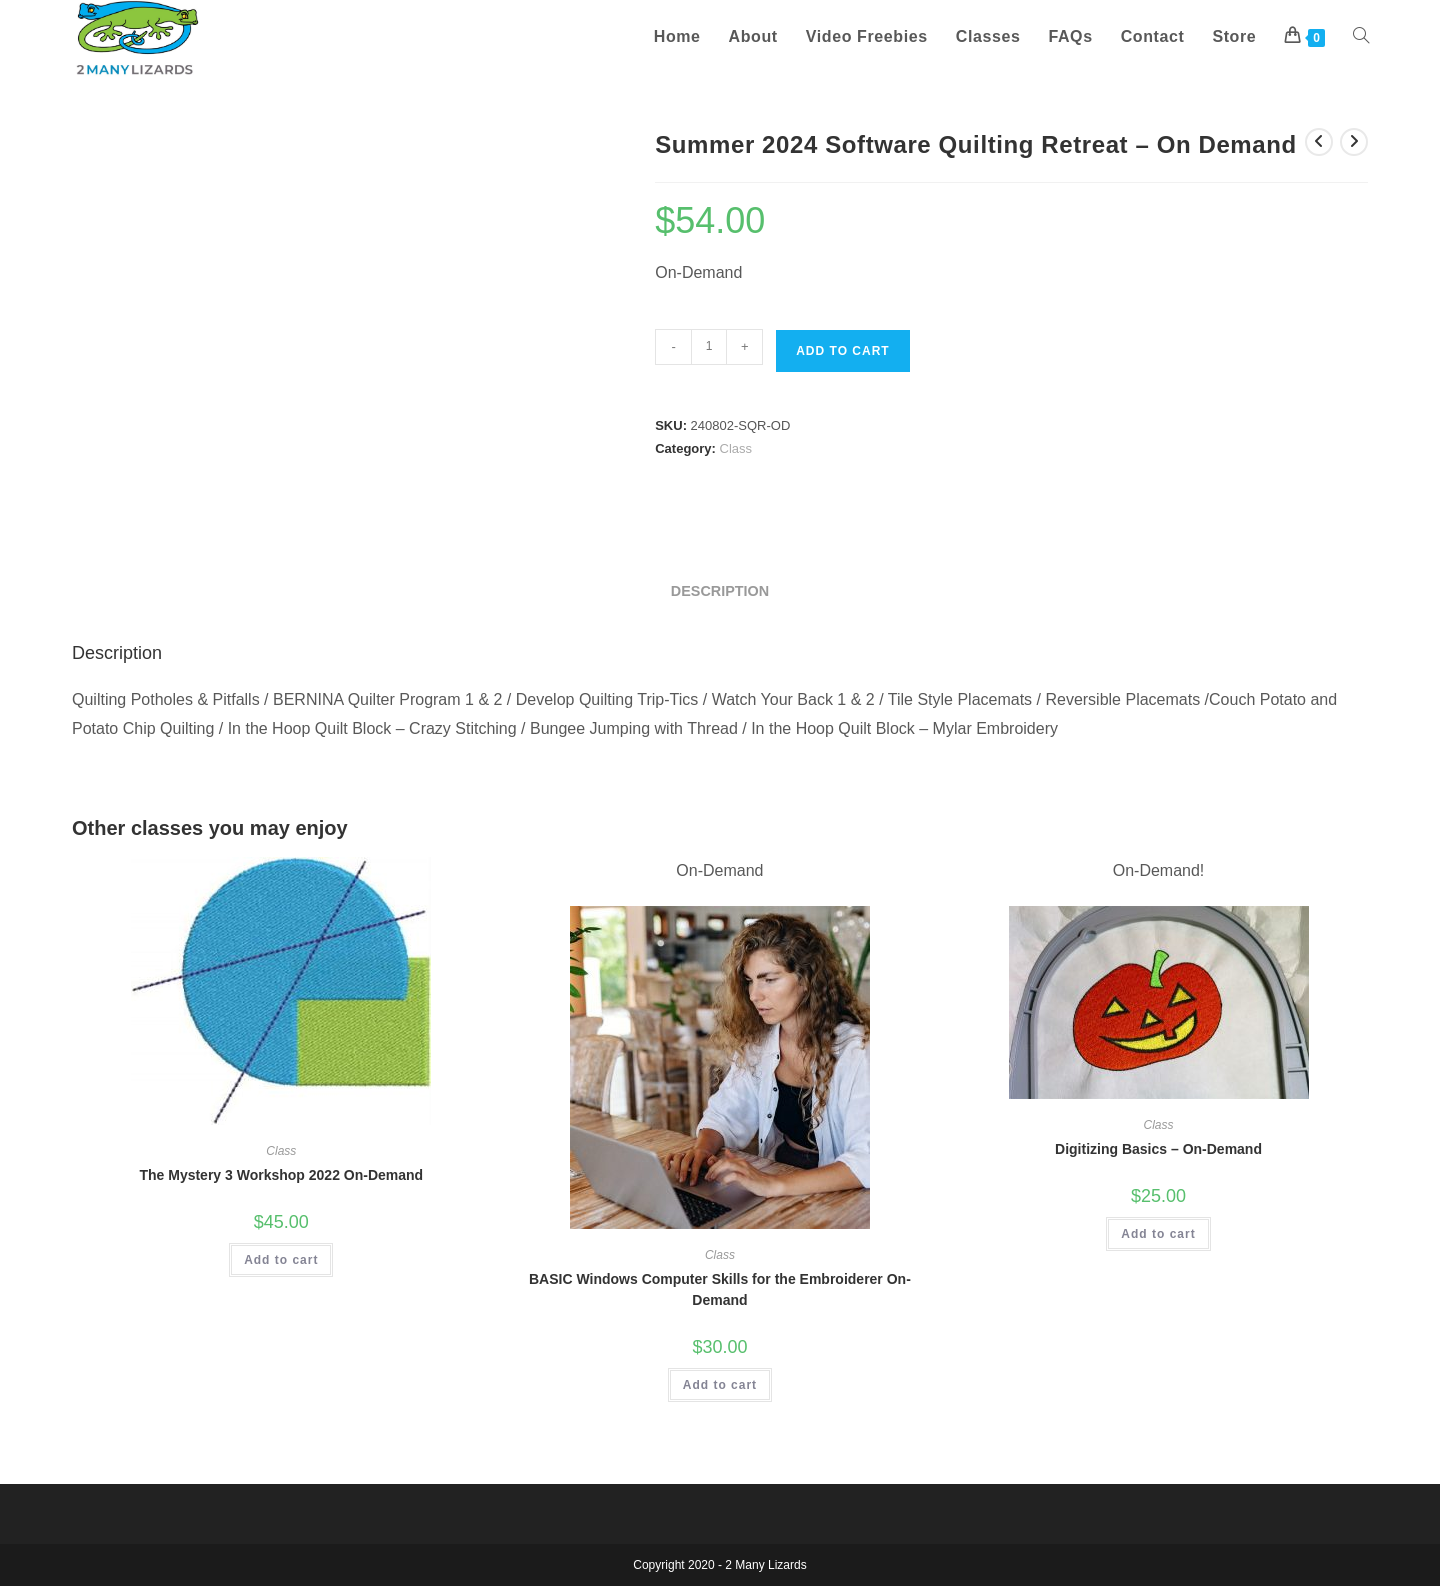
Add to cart (842, 351)
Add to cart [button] (281, 1260)
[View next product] (1354, 142)
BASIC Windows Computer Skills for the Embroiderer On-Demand (720, 1289)
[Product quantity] (709, 347)
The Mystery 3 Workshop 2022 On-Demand (281, 1175)
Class (736, 448)
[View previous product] (1319, 142)
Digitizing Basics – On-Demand (1158, 1149)
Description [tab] (720, 591)
